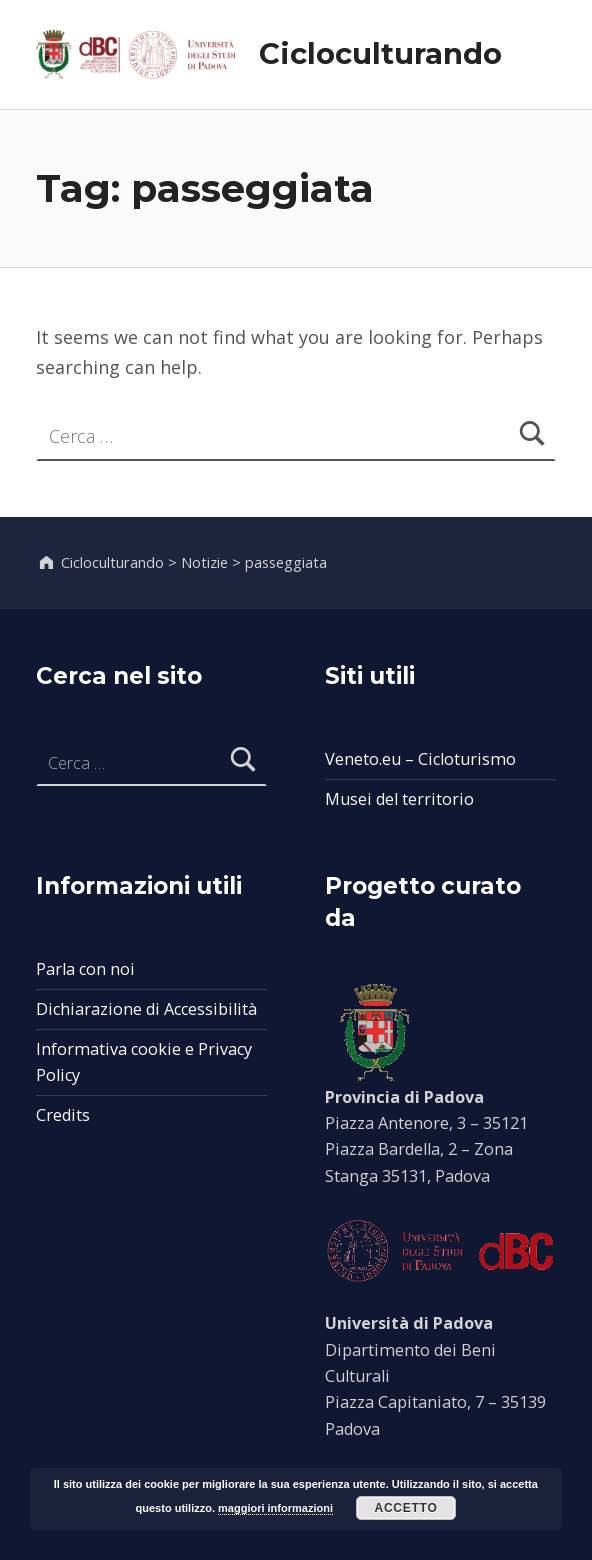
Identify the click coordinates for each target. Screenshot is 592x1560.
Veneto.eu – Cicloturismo (420, 759)
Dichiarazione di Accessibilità (146, 1009)
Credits (63, 1115)
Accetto (405, 1508)
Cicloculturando (380, 53)
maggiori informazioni (275, 1508)
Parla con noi (85, 969)
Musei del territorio (399, 799)
